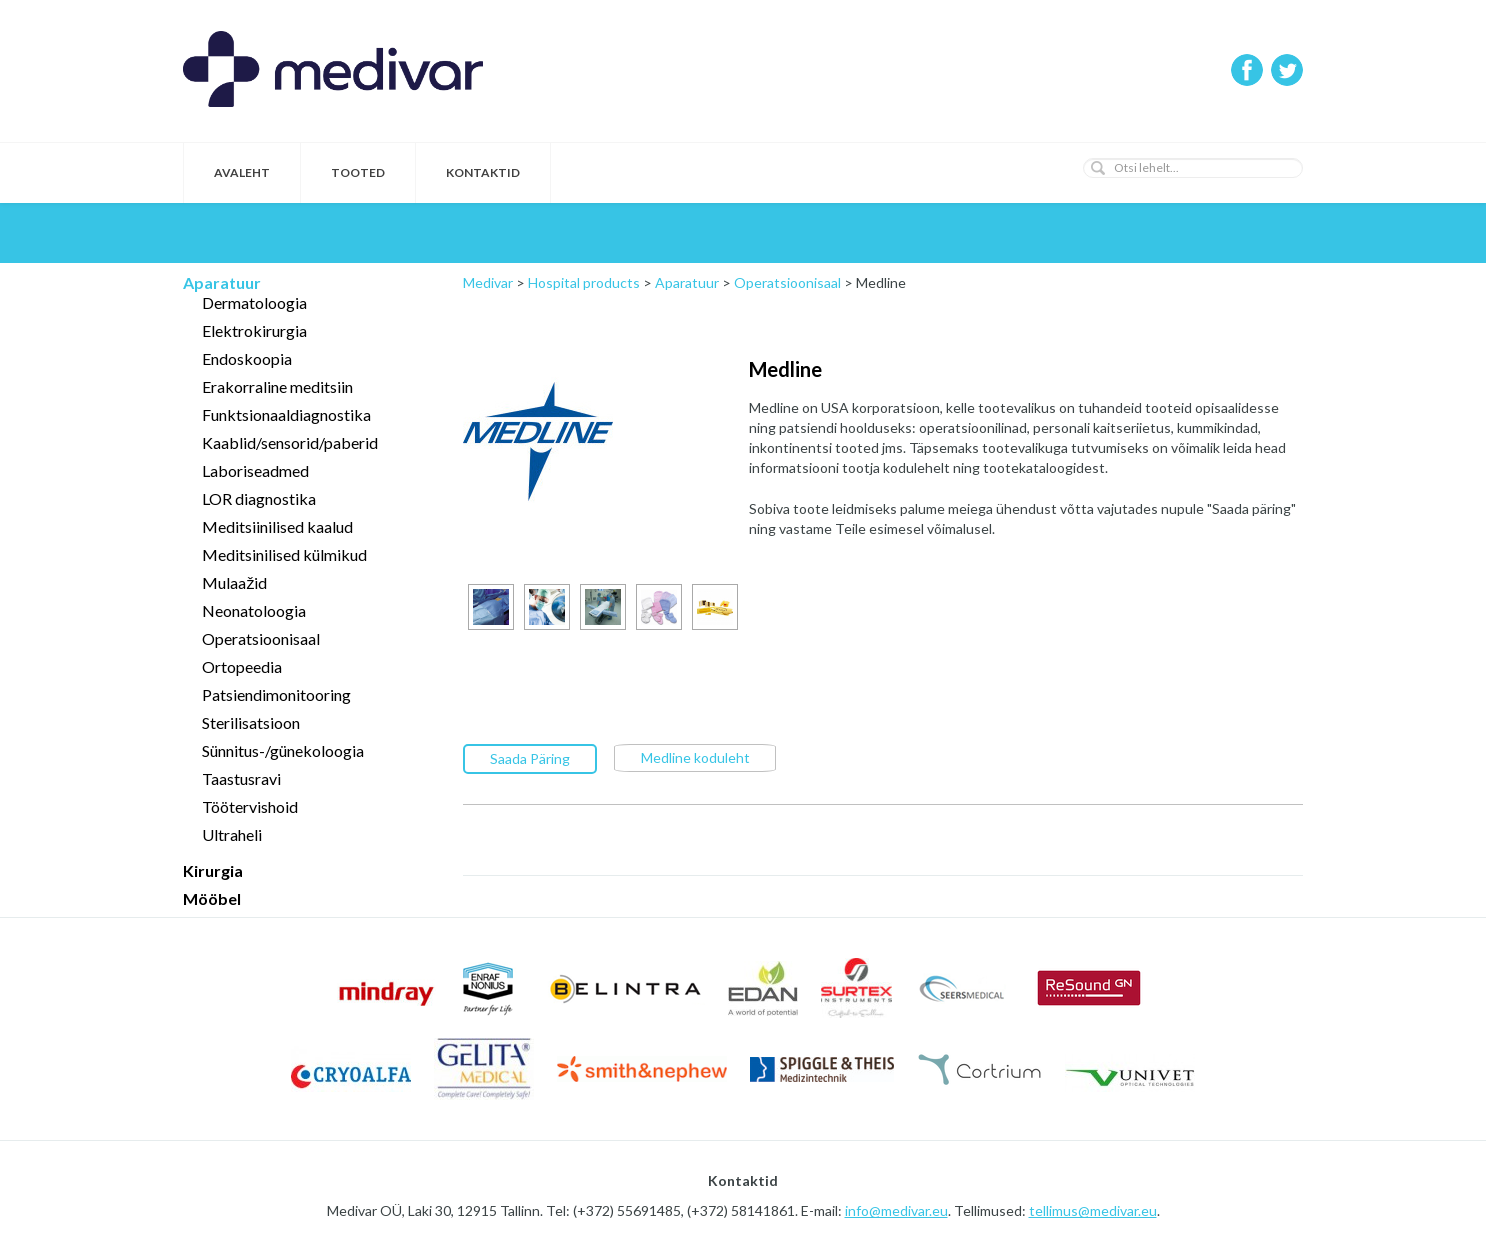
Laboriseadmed (255, 470)
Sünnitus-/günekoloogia (283, 750)
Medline (785, 369)
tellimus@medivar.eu (1093, 1210)
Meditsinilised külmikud (284, 554)
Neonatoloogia (254, 610)
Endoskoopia (247, 358)
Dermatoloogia (254, 302)
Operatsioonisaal (261, 638)
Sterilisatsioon (251, 722)
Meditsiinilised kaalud (277, 526)
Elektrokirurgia (254, 330)
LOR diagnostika (259, 498)
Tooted (358, 172)
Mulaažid (234, 582)
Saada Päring (530, 757)
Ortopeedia (242, 666)
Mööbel (212, 898)
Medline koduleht (695, 756)
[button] (1098, 168)
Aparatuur (222, 282)
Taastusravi (241, 778)
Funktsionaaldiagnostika (286, 414)
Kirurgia (213, 870)
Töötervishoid (250, 806)
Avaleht (242, 172)
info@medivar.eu (896, 1210)
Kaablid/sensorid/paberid (290, 442)
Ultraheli (232, 834)
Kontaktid (483, 172)
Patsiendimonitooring (276, 694)
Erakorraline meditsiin (277, 386)
